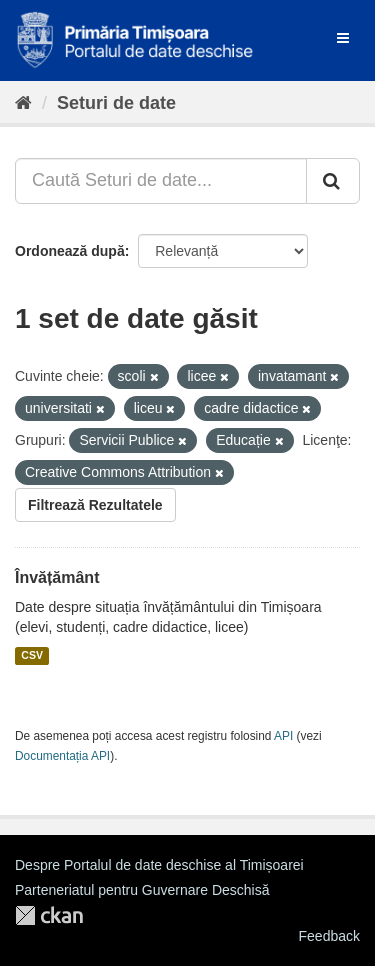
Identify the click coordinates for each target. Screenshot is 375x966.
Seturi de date (116, 103)
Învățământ (57, 577)
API (283, 736)
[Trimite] (333, 181)
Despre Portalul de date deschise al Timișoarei (159, 865)
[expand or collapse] (343, 38)
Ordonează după (70, 251)
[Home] (23, 103)
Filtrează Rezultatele (95, 505)
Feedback (329, 936)
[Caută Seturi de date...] (161, 181)
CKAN (49, 915)
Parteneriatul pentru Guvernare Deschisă (142, 890)
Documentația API (62, 756)
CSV (32, 656)
